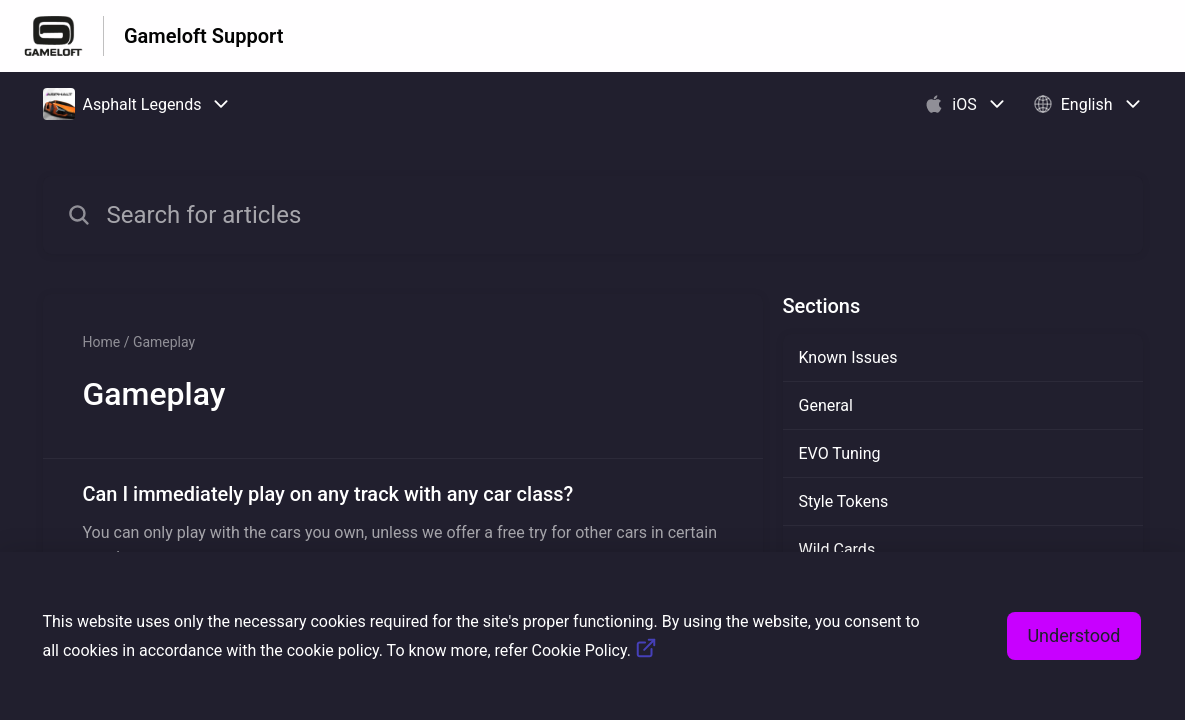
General (826, 405)
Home (102, 342)
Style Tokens (844, 501)
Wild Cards (837, 549)
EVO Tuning (840, 453)
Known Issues (848, 357)
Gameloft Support (203, 36)
